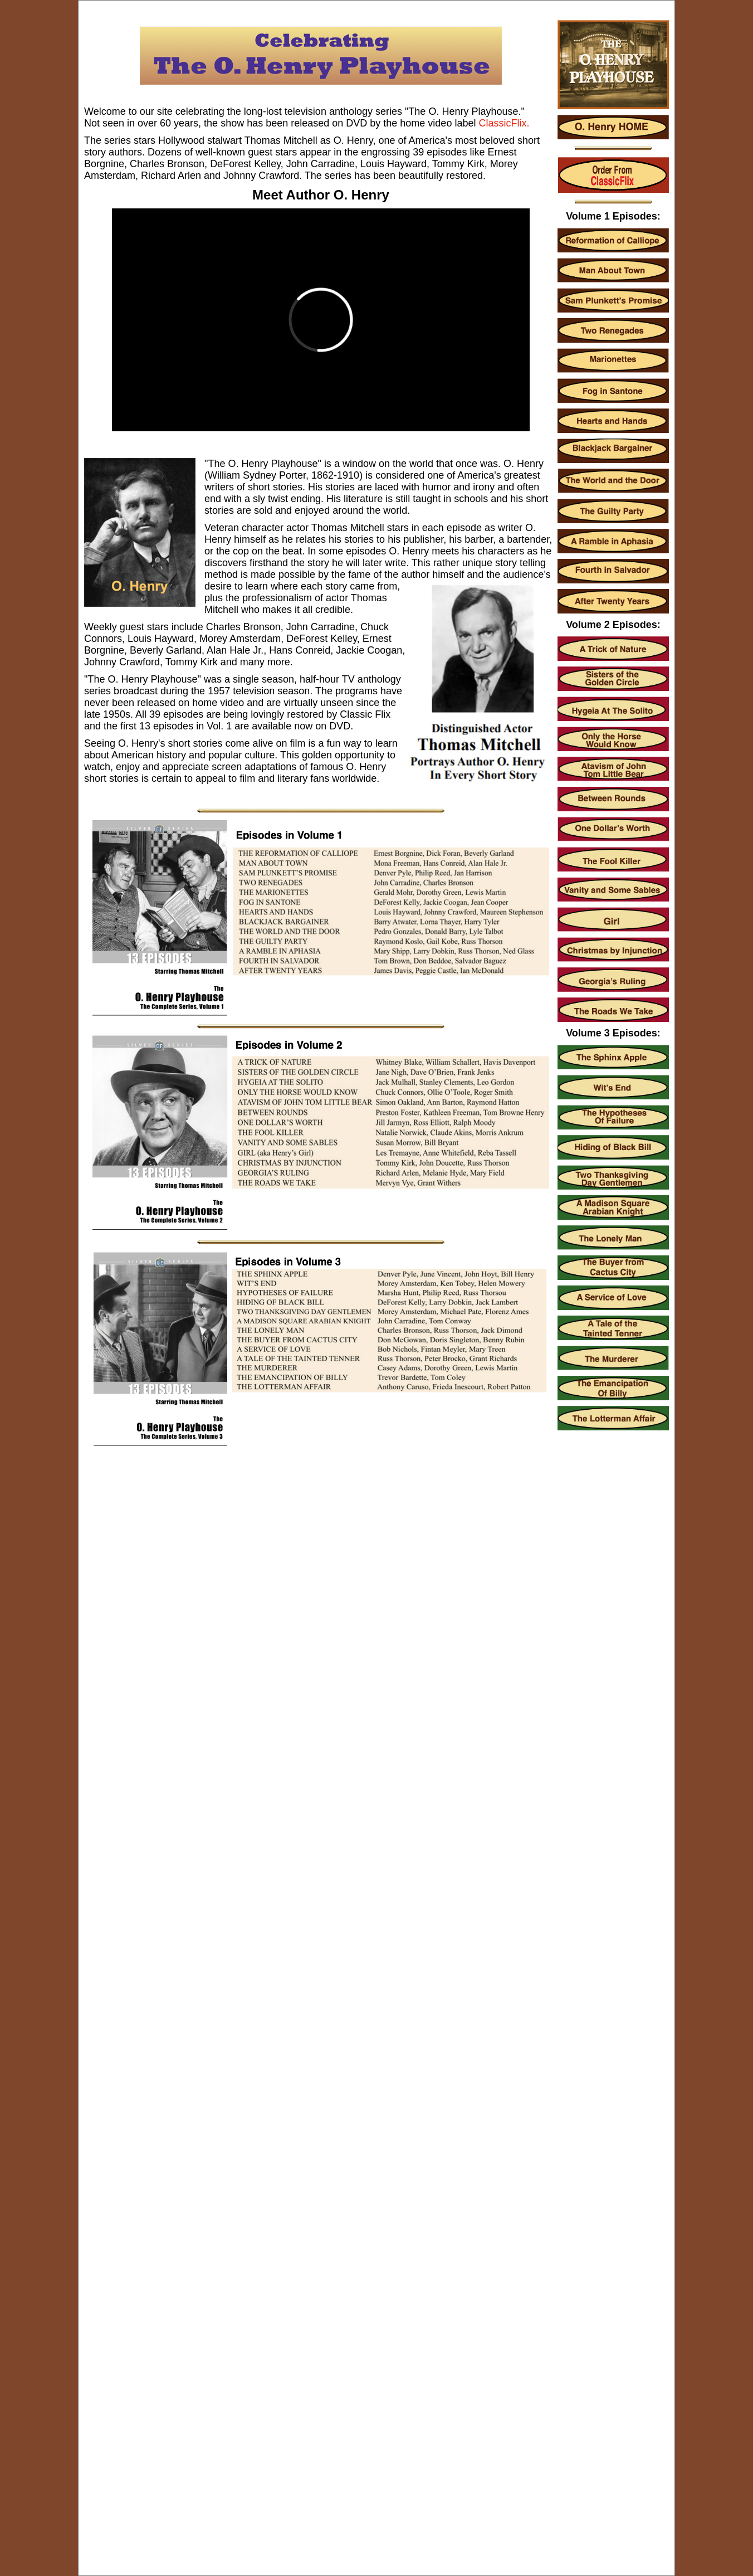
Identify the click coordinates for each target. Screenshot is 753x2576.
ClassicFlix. (503, 123)
